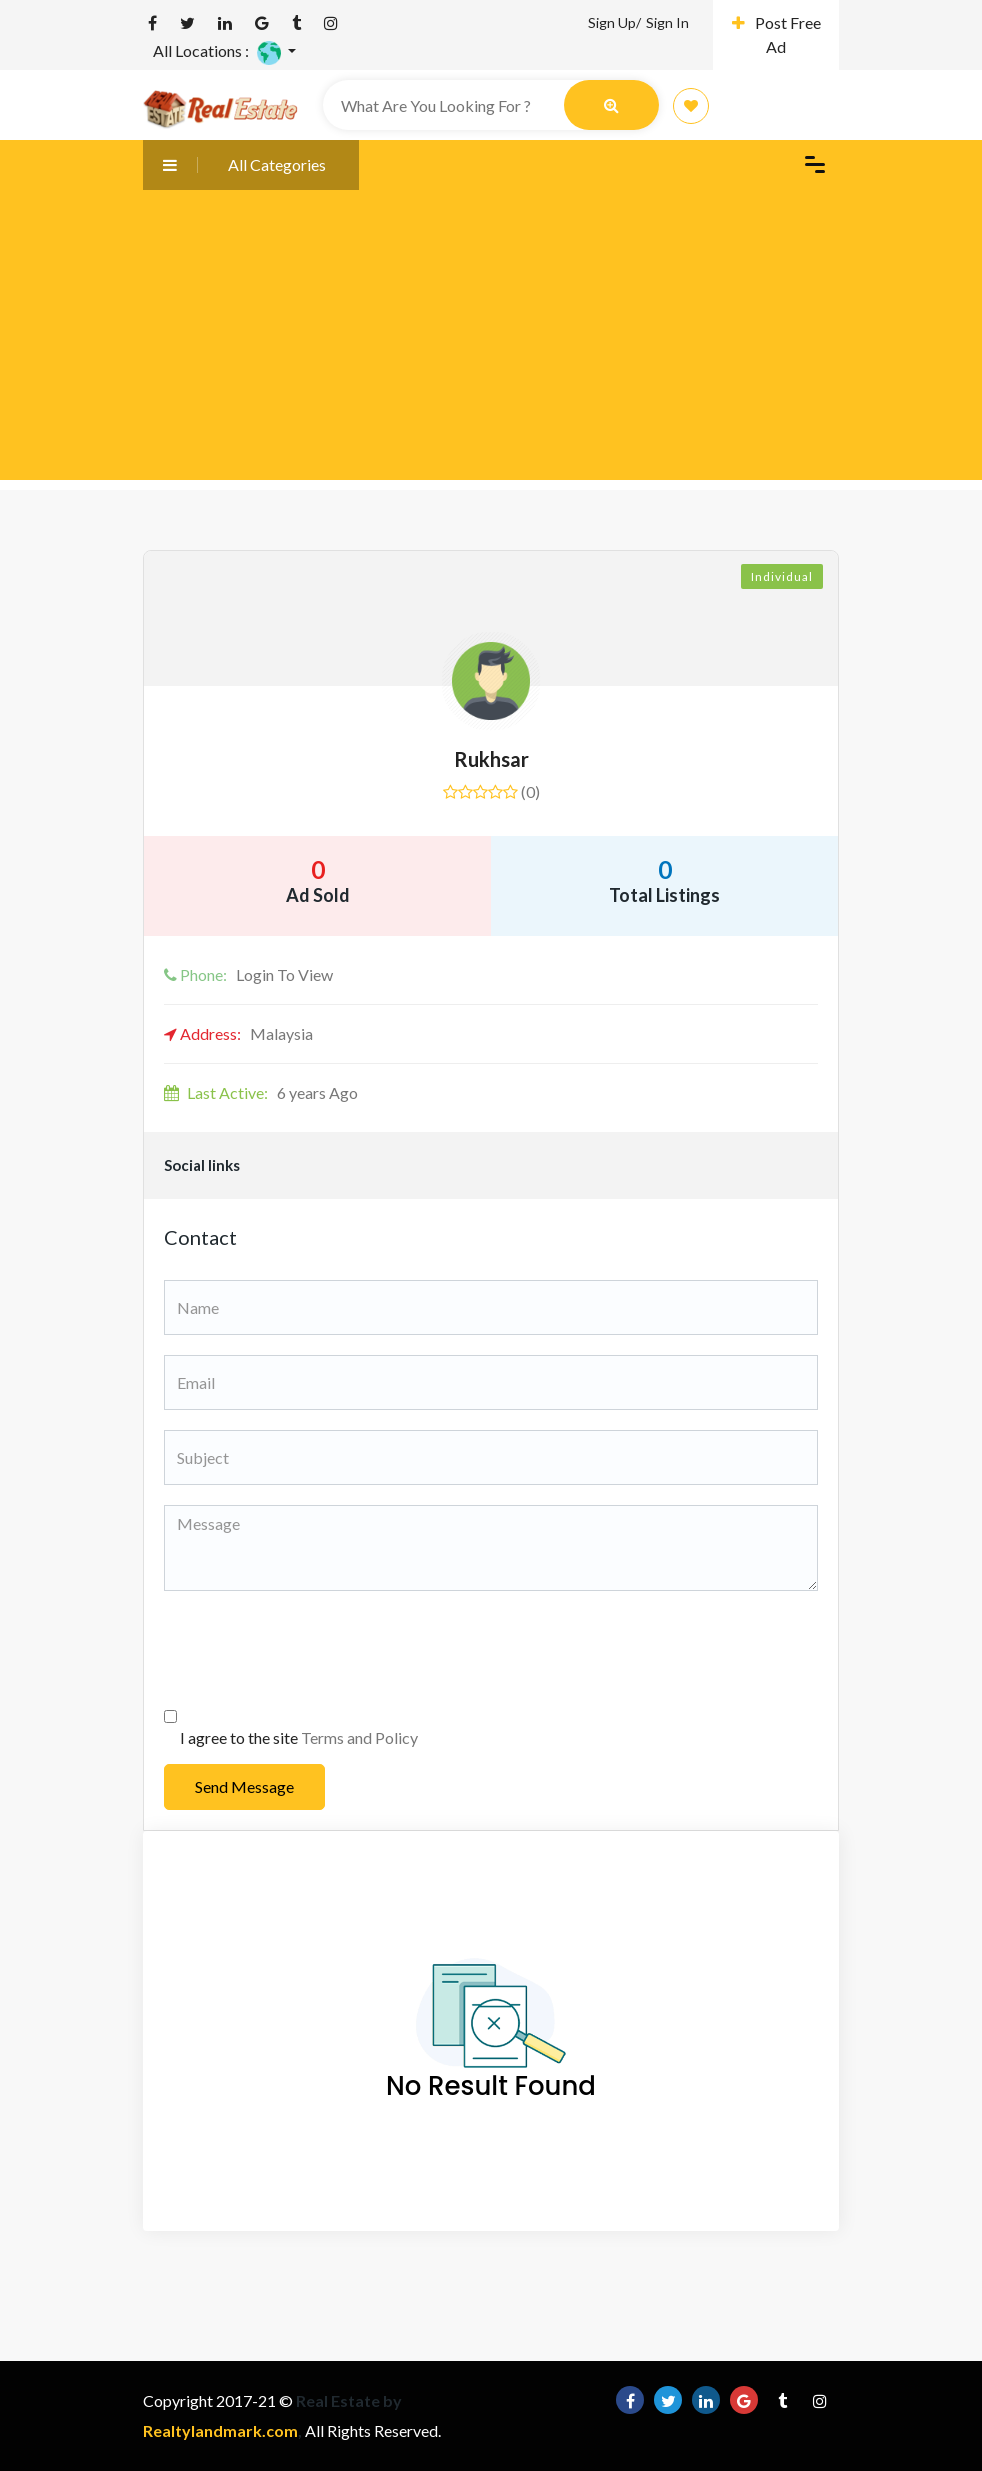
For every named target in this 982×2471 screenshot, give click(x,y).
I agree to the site (299, 1737)
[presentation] (316, 1650)
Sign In (667, 22)
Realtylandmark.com (220, 2430)
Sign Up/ (614, 22)
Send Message (244, 1786)
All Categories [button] (234, 164)
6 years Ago (261, 1092)
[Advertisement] (491, 340)
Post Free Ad (776, 34)
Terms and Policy (359, 1737)
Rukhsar (491, 759)
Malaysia (238, 1033)
